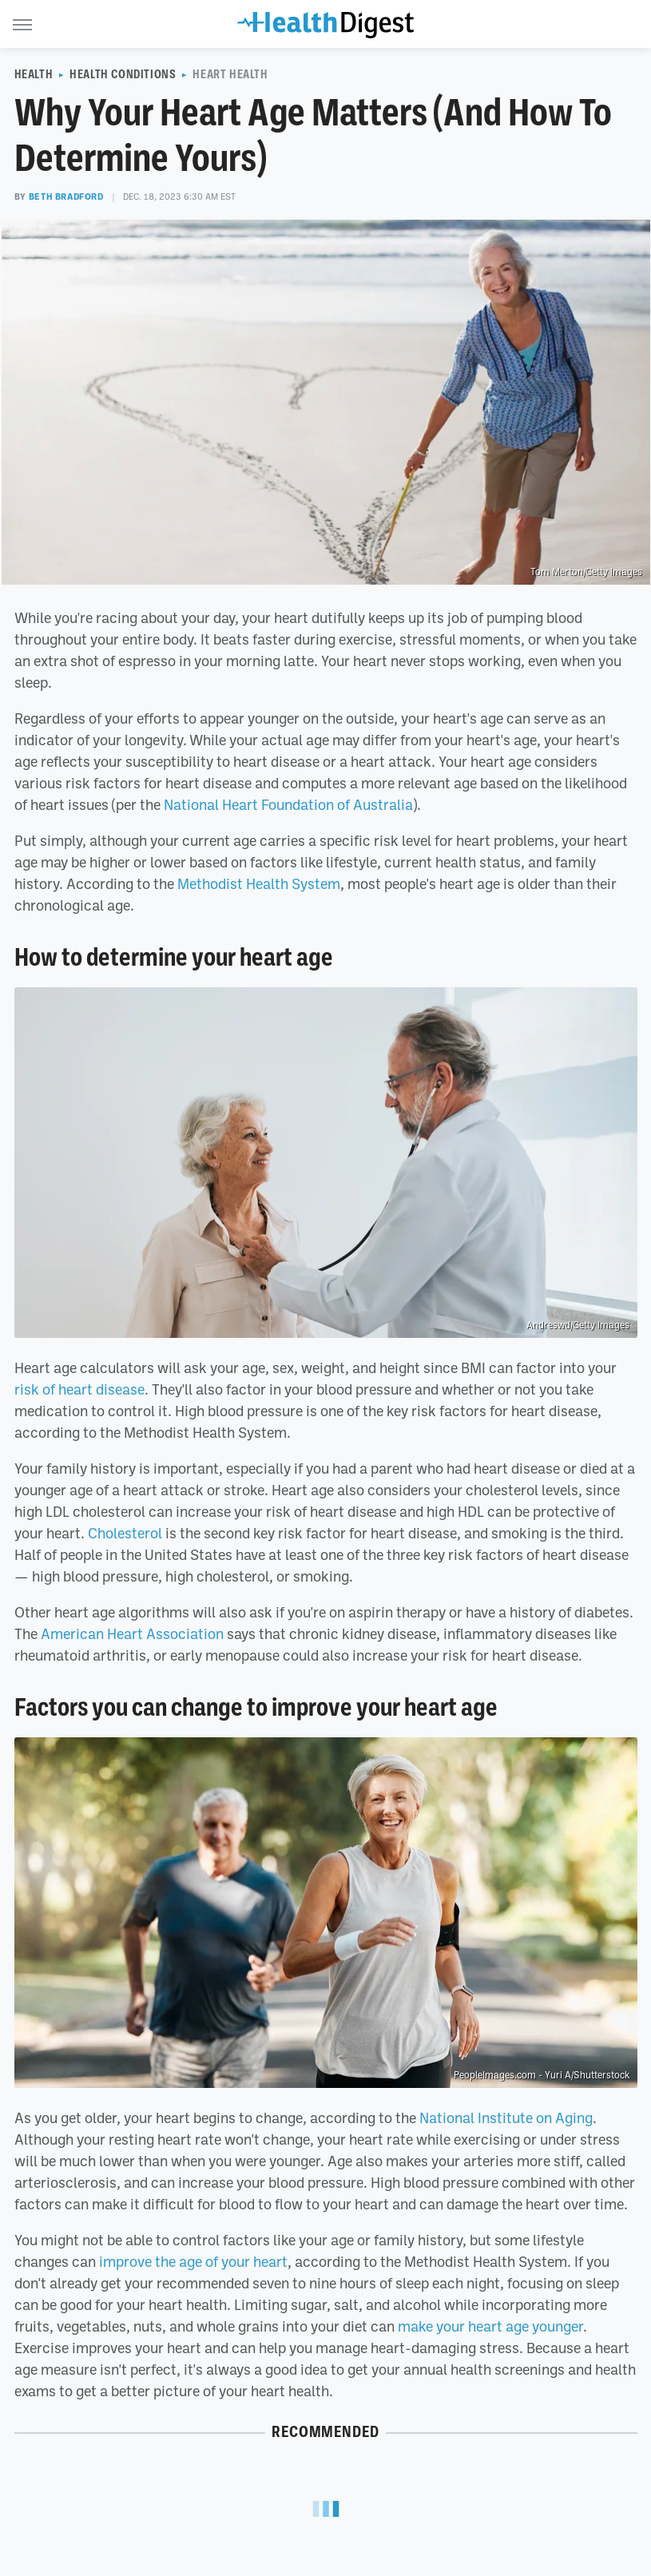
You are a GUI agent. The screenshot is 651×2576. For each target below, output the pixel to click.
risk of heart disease (79, 1389)
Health (34, 74)
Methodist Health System (258, 883)
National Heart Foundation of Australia (288, 804)
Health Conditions (122, 74)
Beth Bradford (66, 196)
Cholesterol (125, 1533)
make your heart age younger (490, 2326)
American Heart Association (132, 1633)
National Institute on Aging (506, 2117)
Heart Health (230, 74)
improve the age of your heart (193, 2261)
